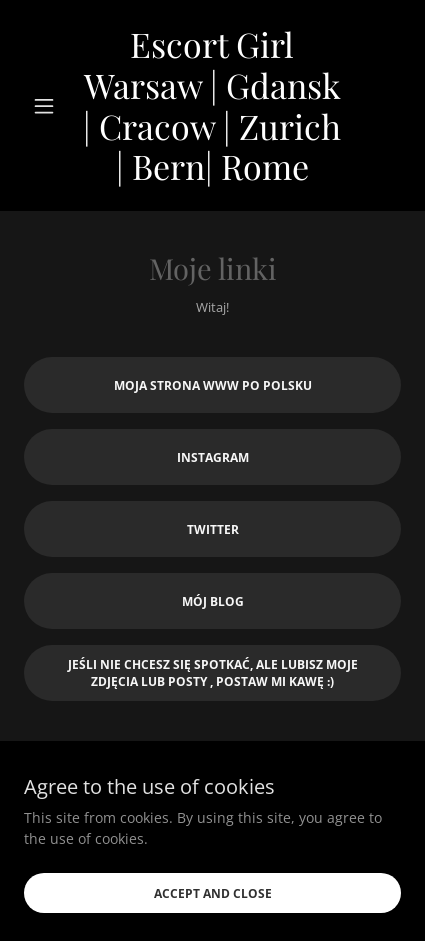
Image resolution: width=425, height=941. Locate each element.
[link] (213, 105)
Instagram (213, 457)
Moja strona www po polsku (213, 385)
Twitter (213, 529)
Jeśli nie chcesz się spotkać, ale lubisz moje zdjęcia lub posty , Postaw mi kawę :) (213, 673)
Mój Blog (213, 601)
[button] (52, 106)
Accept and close (213, 893)
